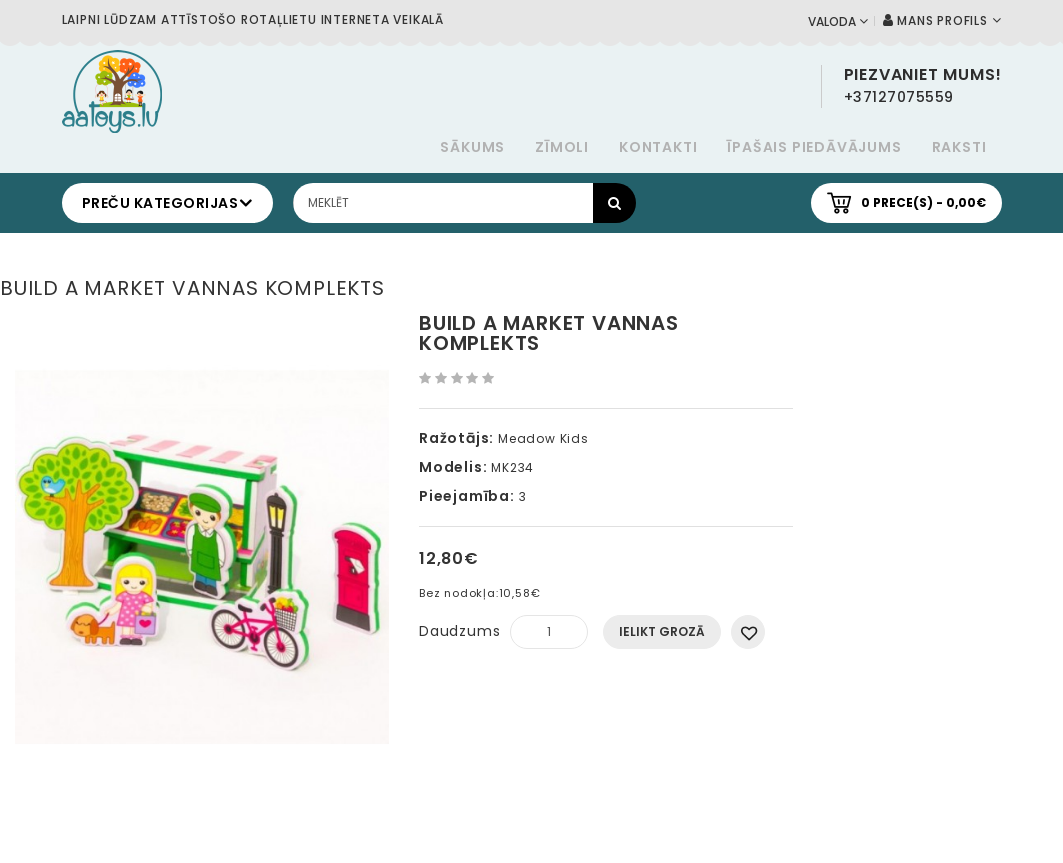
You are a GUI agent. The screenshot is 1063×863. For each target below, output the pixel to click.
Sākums (472, 147)
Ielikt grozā (662, 631)
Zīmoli (562, 147)
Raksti (959, 147)
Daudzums (459, 631)
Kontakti (658, 147)
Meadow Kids (543, 438)
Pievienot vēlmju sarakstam (748, 632)
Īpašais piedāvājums (814, 147)
